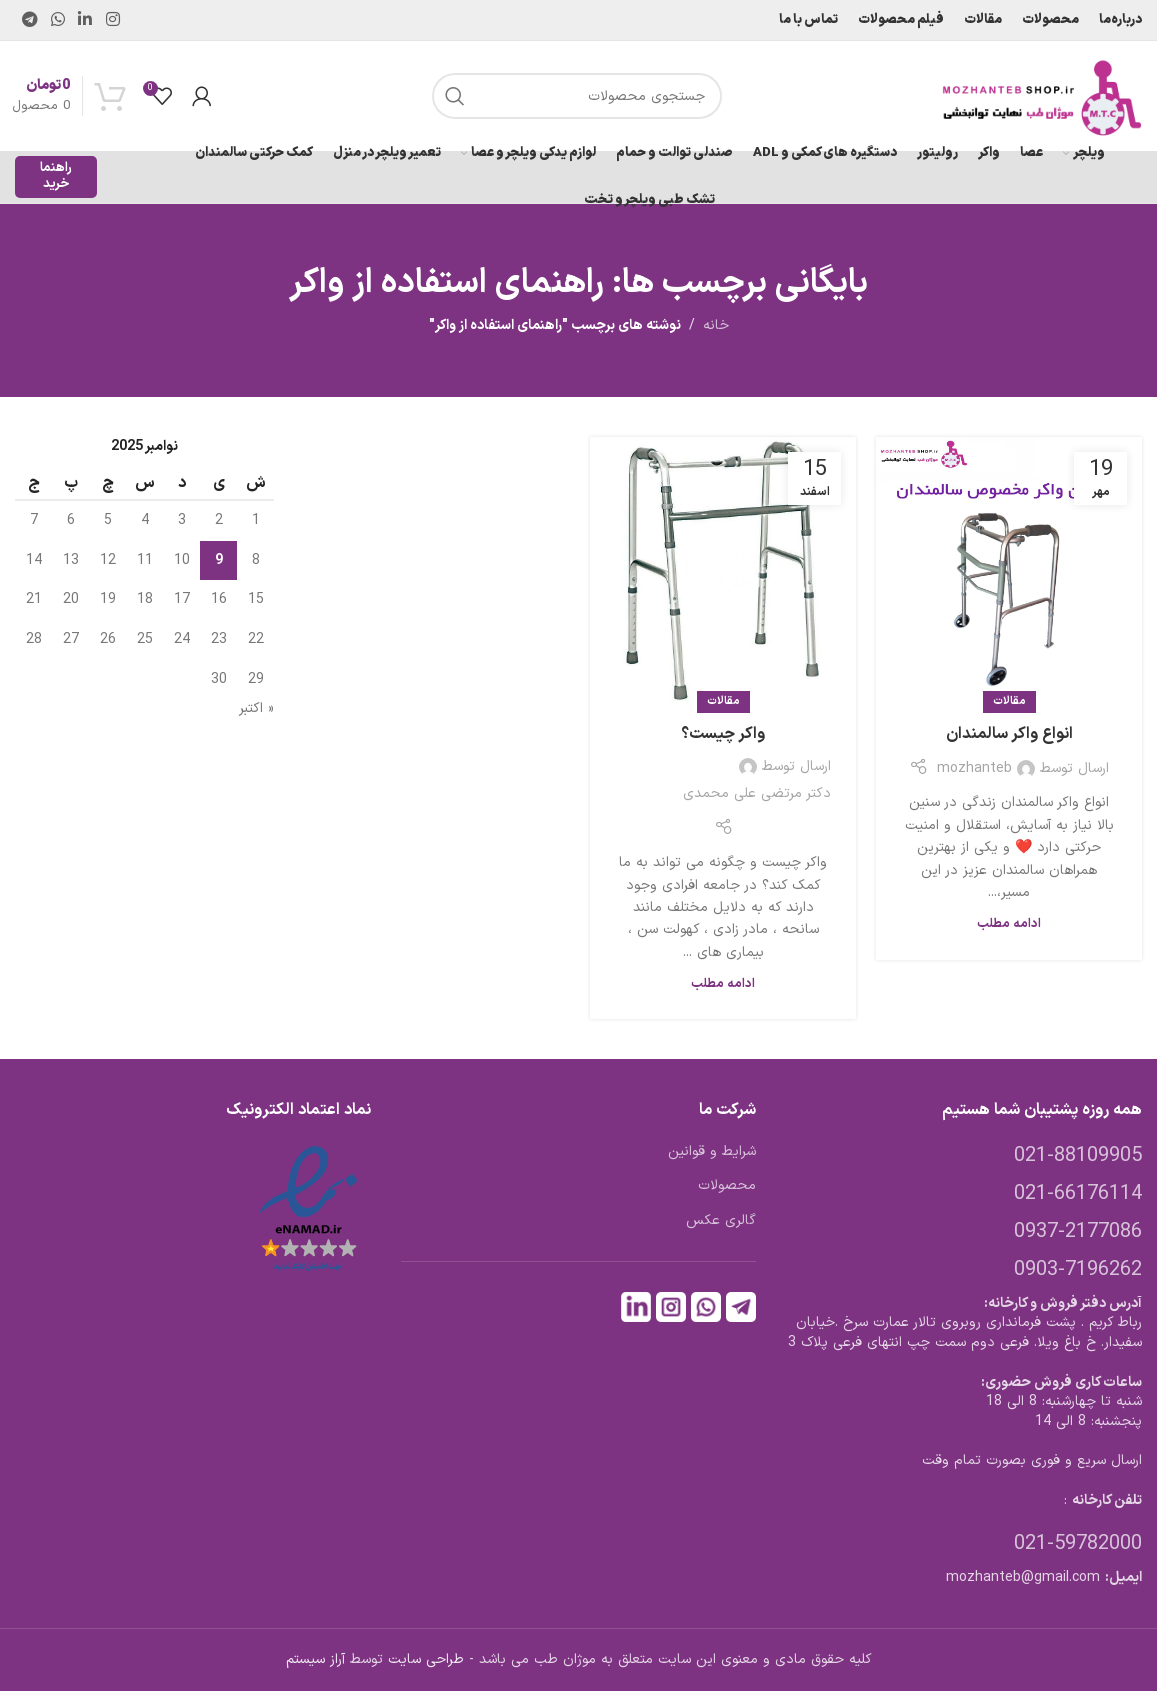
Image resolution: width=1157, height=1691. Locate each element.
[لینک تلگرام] (29, 20)
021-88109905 (1078, 1156)
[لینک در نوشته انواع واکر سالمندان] (1009, 570)
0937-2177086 (1078, 1232)
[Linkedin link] (85, 20)
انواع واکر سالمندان (1009, 734)
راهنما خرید (56, 176)
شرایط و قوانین (712, 1152)
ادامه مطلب (1009, 923)
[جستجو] (577, 96)
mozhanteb (974, 768)
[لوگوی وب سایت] (1042, 95)
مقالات (1009, 701)
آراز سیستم (315, 1659)
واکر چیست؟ (723, 734)
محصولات (727, 1186)
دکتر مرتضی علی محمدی (757, 793)
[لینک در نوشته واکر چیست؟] (723, 570)
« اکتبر (256, 708)
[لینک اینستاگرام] (112, 20)
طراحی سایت (426, 1659)
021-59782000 (1078, 1544)
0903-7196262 (1078, 1270)
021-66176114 (1078, 1194)
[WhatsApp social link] (57, 20)
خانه (716, 325)
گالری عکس (721, 1221)
